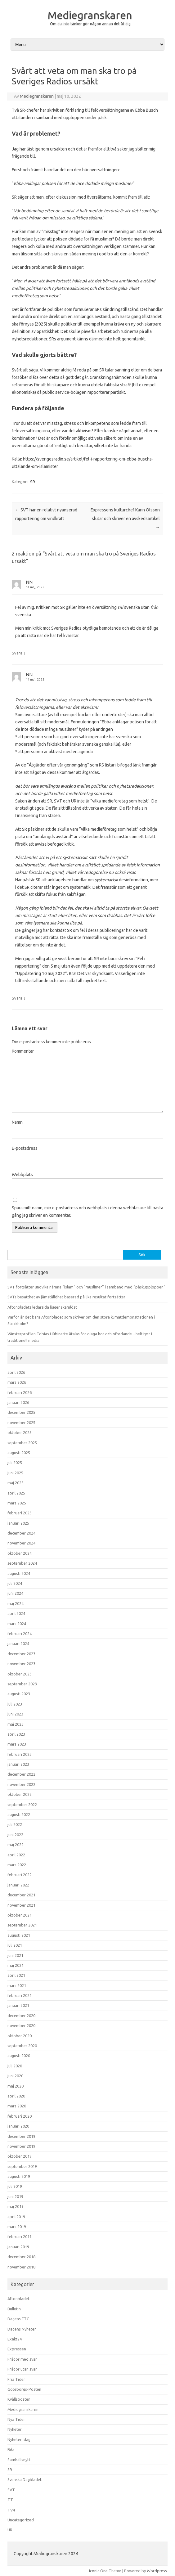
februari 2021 (19, 1995)
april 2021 (16, 1975)
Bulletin (14, 2309)
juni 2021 (15, 1955)
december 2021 (21, 1895)
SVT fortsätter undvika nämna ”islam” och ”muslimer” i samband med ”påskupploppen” (86, 1287)
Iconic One (98, 2571)
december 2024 (21, 1533)
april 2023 (16, 1734)
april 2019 (16, 2216)
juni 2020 (15, 2076)
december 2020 (21, 2015)
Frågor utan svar (22, 2369)
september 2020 (22, 2045)
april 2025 (16, 1493)
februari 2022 (19, 1874)
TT (10, 2499)
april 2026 (16, 1372)
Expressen (16, 2349)
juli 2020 (14, 2066)
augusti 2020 (18, 2055)
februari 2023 (19, 1754)
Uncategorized (20, 2520)
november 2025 (21, 1422)
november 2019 (21, 2146)
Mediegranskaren (89, 15)
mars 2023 (16, 1744)
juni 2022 (15, 1834)
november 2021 (21, 1905)
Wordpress (157, 2571)
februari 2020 (19, 2116)
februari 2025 (19, 1513)
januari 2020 (18, 2126)
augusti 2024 (18, 1573)
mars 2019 (16, 2226)
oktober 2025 (19, 1432)
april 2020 (16, 2096)
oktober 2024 (19, 1553)
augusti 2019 (18, 2176)
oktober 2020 (19, 2036)
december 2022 (21, 1774)
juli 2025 (14, 1462)
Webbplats (22, 1174)
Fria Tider (16, 2379)
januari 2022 (18, 1885)
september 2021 (22, 1925)
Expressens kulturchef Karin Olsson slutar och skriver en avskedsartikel (125, 518)
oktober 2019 (19, 2156)
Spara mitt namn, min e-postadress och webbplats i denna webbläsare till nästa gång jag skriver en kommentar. (87, 1211)
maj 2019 (15, 2206)
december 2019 (21, 2136)
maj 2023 (15, 1724)
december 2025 (21, 1412)
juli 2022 (14, 1824)
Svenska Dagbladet (24, 2479)
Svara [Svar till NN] (17, 653)
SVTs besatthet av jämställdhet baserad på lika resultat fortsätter (66, 1297)
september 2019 (22, 2166)
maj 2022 (15, 1844)
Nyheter (14, 2429)
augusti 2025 (18, 1452)
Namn (17, 1122)
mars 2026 (16, 1382)
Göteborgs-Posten (24, 2389)
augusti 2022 (18, 1814)
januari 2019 (18, 2247)
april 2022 (16, 1855)
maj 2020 (15, 2086)
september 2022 (22, 1804)
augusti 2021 (18, 1935)
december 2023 (21, 1654)
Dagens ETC (18, 2319)
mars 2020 (16, 2106)
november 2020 (21, 2025)
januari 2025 (18, 1523)
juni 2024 (15, 1593)
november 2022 (21, 1784)
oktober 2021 (19, 1915)
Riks (11, 2449)
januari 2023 (18, 1764)
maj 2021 (15, 1965)
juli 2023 (14, 1704)
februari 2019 (19, 2236)
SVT (11, 2490)
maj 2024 (15, 1603)
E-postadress (25, 1148)
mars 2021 (16, 1985)
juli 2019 (14, 2186)
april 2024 (16, 1613)
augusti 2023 (18, 1694)
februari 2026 (19, 1392)
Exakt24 (14, 2339)
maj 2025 (15, 1483)
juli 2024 (14, 1583)
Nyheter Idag (18, 2439)
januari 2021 (18, 2005)
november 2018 (21, 2267)
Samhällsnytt (18, 2459)
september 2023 (22, 1684)
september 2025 (22, 1443)
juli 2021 (14, 1945)
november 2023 (21, 1663)
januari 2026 (18, 1402)
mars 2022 (16, 1865)
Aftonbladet (18, 2298)
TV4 (11, 2510)
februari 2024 (19, 1633)
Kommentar (23, 1051)
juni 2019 (15, 2196)
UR (9, 2530)
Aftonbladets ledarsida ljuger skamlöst (42, 1307)
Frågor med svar (22, 2359)
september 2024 (22, 1563)
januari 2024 (18, 1643)
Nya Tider (16, 2419)
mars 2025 (16, 1503)
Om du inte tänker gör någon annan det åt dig (90, 24)
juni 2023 (15, 1714)
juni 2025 (15, 1473)
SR (32, 481)
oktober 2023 (19, 1674)
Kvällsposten (18, 2399)
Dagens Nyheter (21, 2329)
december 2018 (21, 2257)
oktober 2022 (19, 1794)
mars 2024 (16, 1623)
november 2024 (21, 1543)
